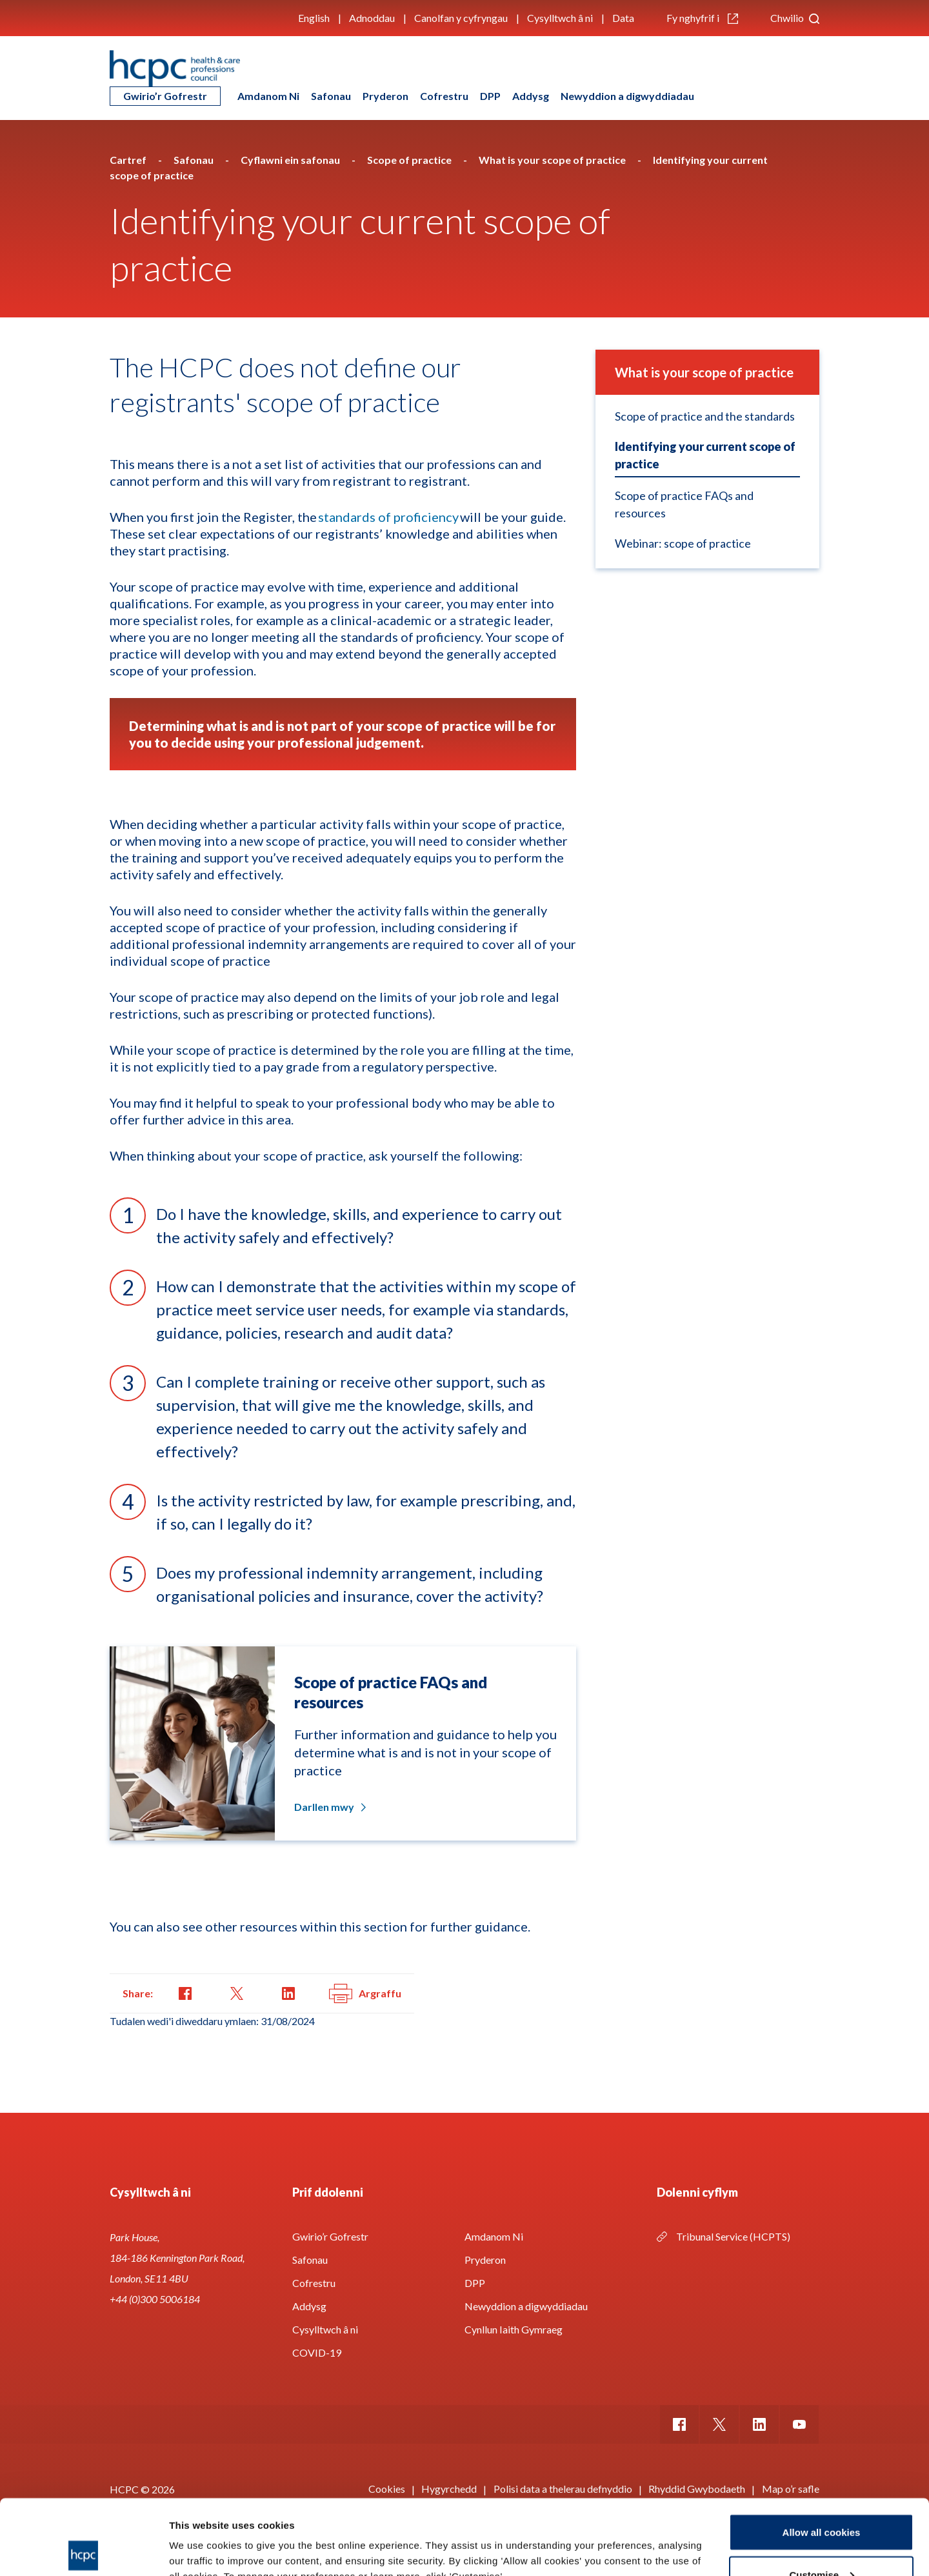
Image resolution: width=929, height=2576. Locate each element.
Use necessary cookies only (821, 2541)
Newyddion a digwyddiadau (627, 96)
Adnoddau (372, 18)
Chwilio (794, 18)
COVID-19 (316, 2352)
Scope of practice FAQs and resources (684, 504)
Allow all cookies (822, 2456)
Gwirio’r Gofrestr (165, 96)
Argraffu (365, 1993)
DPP (490, 96)
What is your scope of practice (704, 372)
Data (623, 18)
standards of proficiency (388, 516)
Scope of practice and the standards (705, 416)
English (314, 18)
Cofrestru (444, 96)
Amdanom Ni (268, 96)
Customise (821, 2499)
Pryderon (385, 96)
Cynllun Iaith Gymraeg (513, 2329)
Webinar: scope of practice (683, 543)
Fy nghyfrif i (702, 18)
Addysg (530, 96)
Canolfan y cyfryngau (461, 18)
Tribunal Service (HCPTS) (733, 2236)
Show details (199, 2536)
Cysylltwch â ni (560, 18)
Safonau (331, 96)
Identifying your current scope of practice (705, 455)
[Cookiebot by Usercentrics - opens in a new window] (83, 2551)
